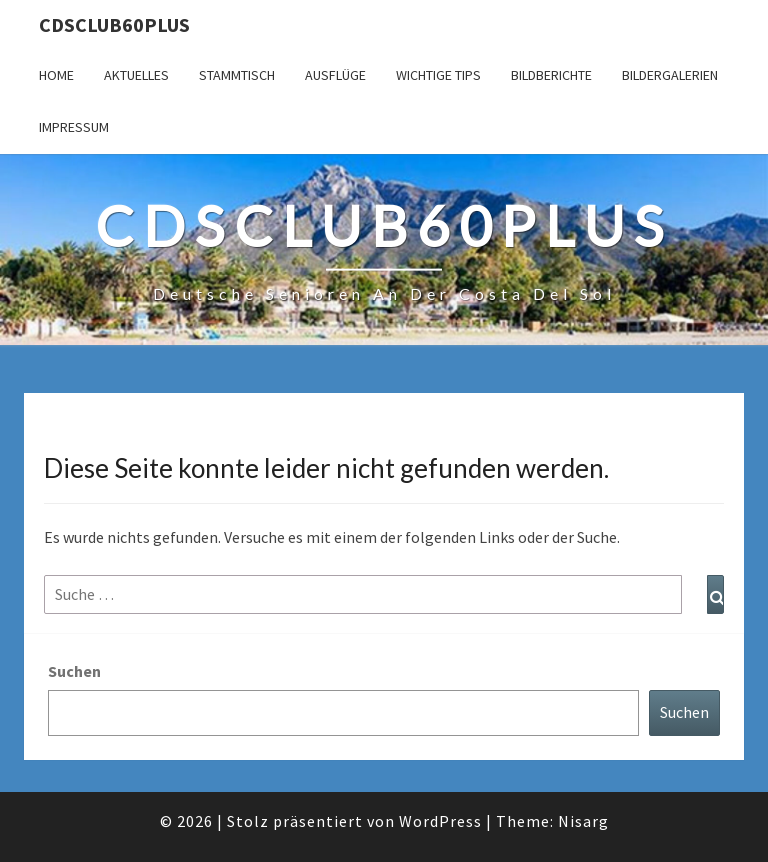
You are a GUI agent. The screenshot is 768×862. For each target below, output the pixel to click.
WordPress (440, 821)
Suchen (74, 671)
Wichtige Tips (438, 75)
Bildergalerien (670, 75)
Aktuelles (136, 75)
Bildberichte (551, 75)
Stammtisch (237, 75)
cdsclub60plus (114, 24)
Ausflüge (335, 75)
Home (56, 75)
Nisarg (583, 821)
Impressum (74, 127)
